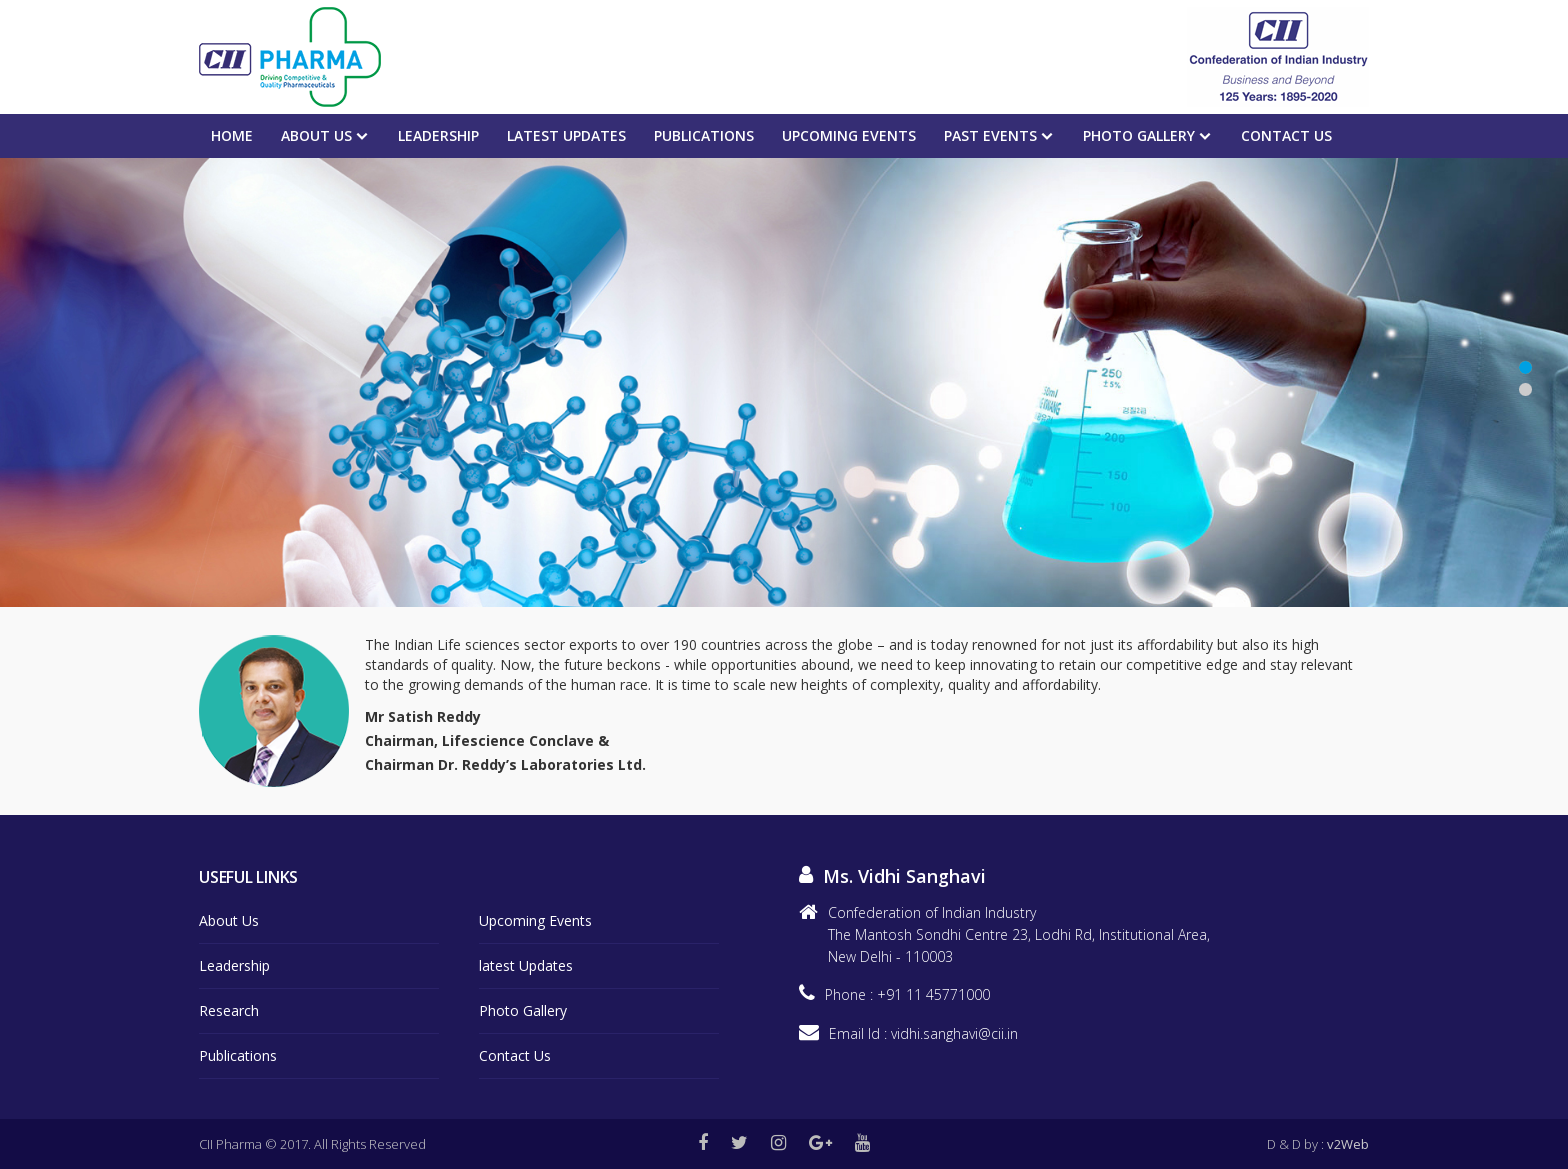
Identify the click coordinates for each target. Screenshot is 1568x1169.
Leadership (438, 135)
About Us (316, 135)
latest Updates (526, 965)
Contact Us (1286, 135)
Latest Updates (566, 135)
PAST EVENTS (990, 135)
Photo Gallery (1139, 135)
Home (232, 135)
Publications (704, 135)
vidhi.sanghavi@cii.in (954, 1033)
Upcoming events (849, 135)
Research (229, 1010)
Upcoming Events (535, 920)
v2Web (1348, 1144)
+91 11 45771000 (933, 994)
